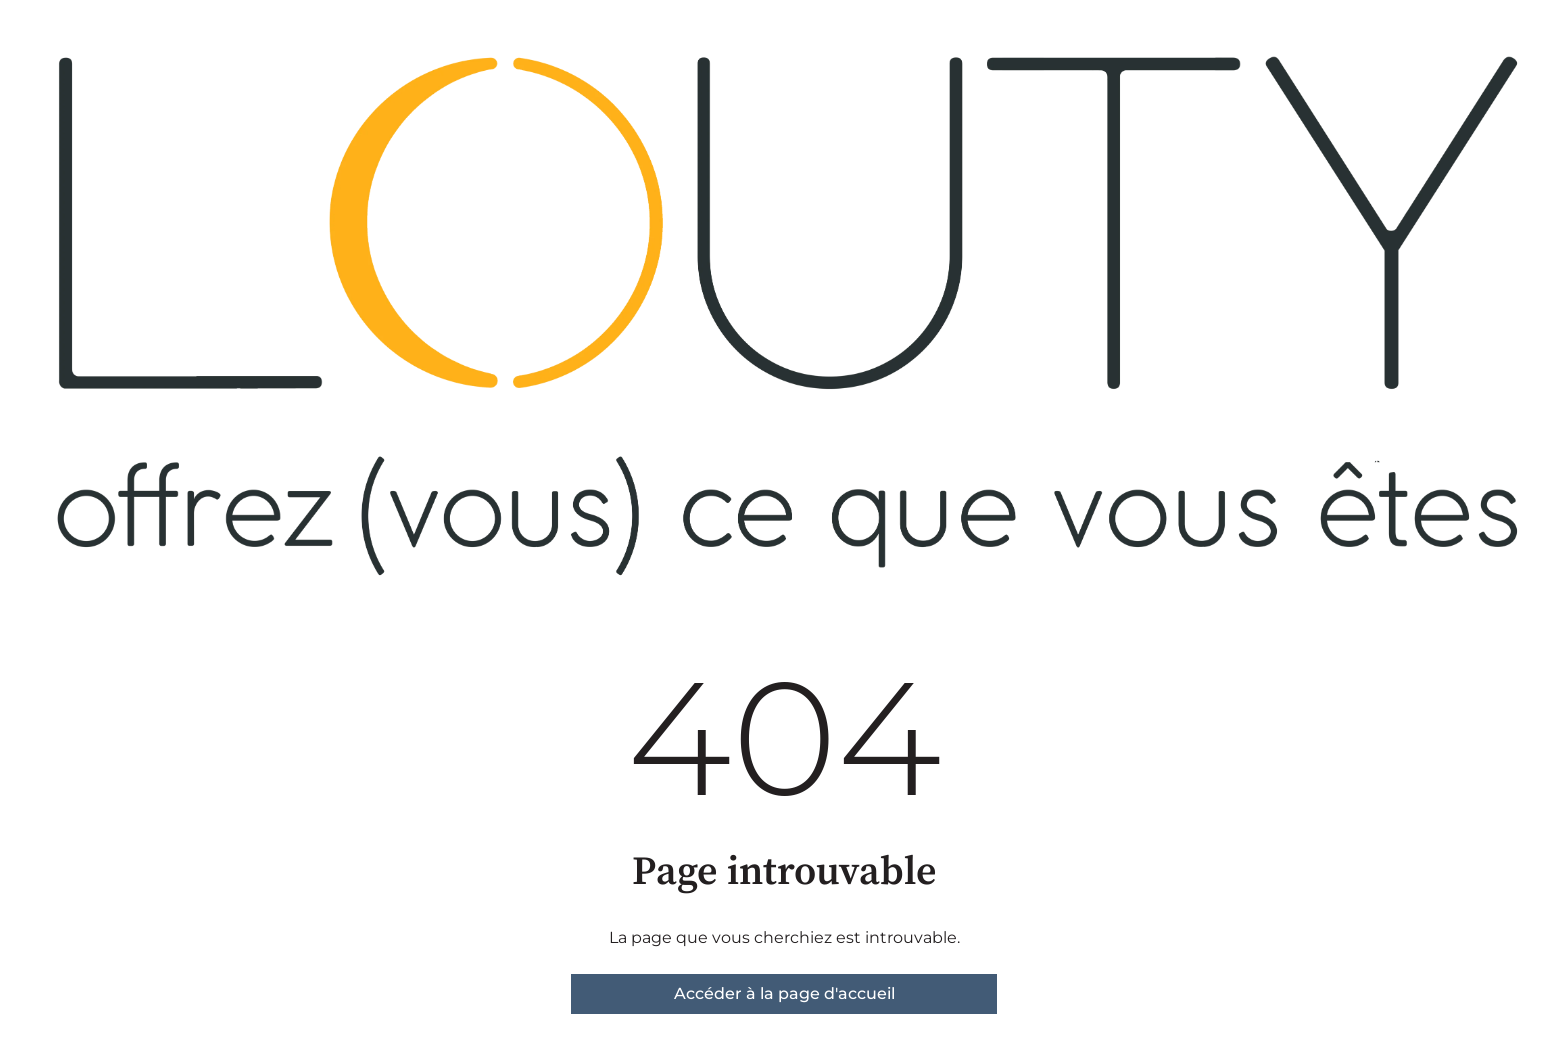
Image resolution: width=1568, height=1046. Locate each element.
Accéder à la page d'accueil (784, 993)
